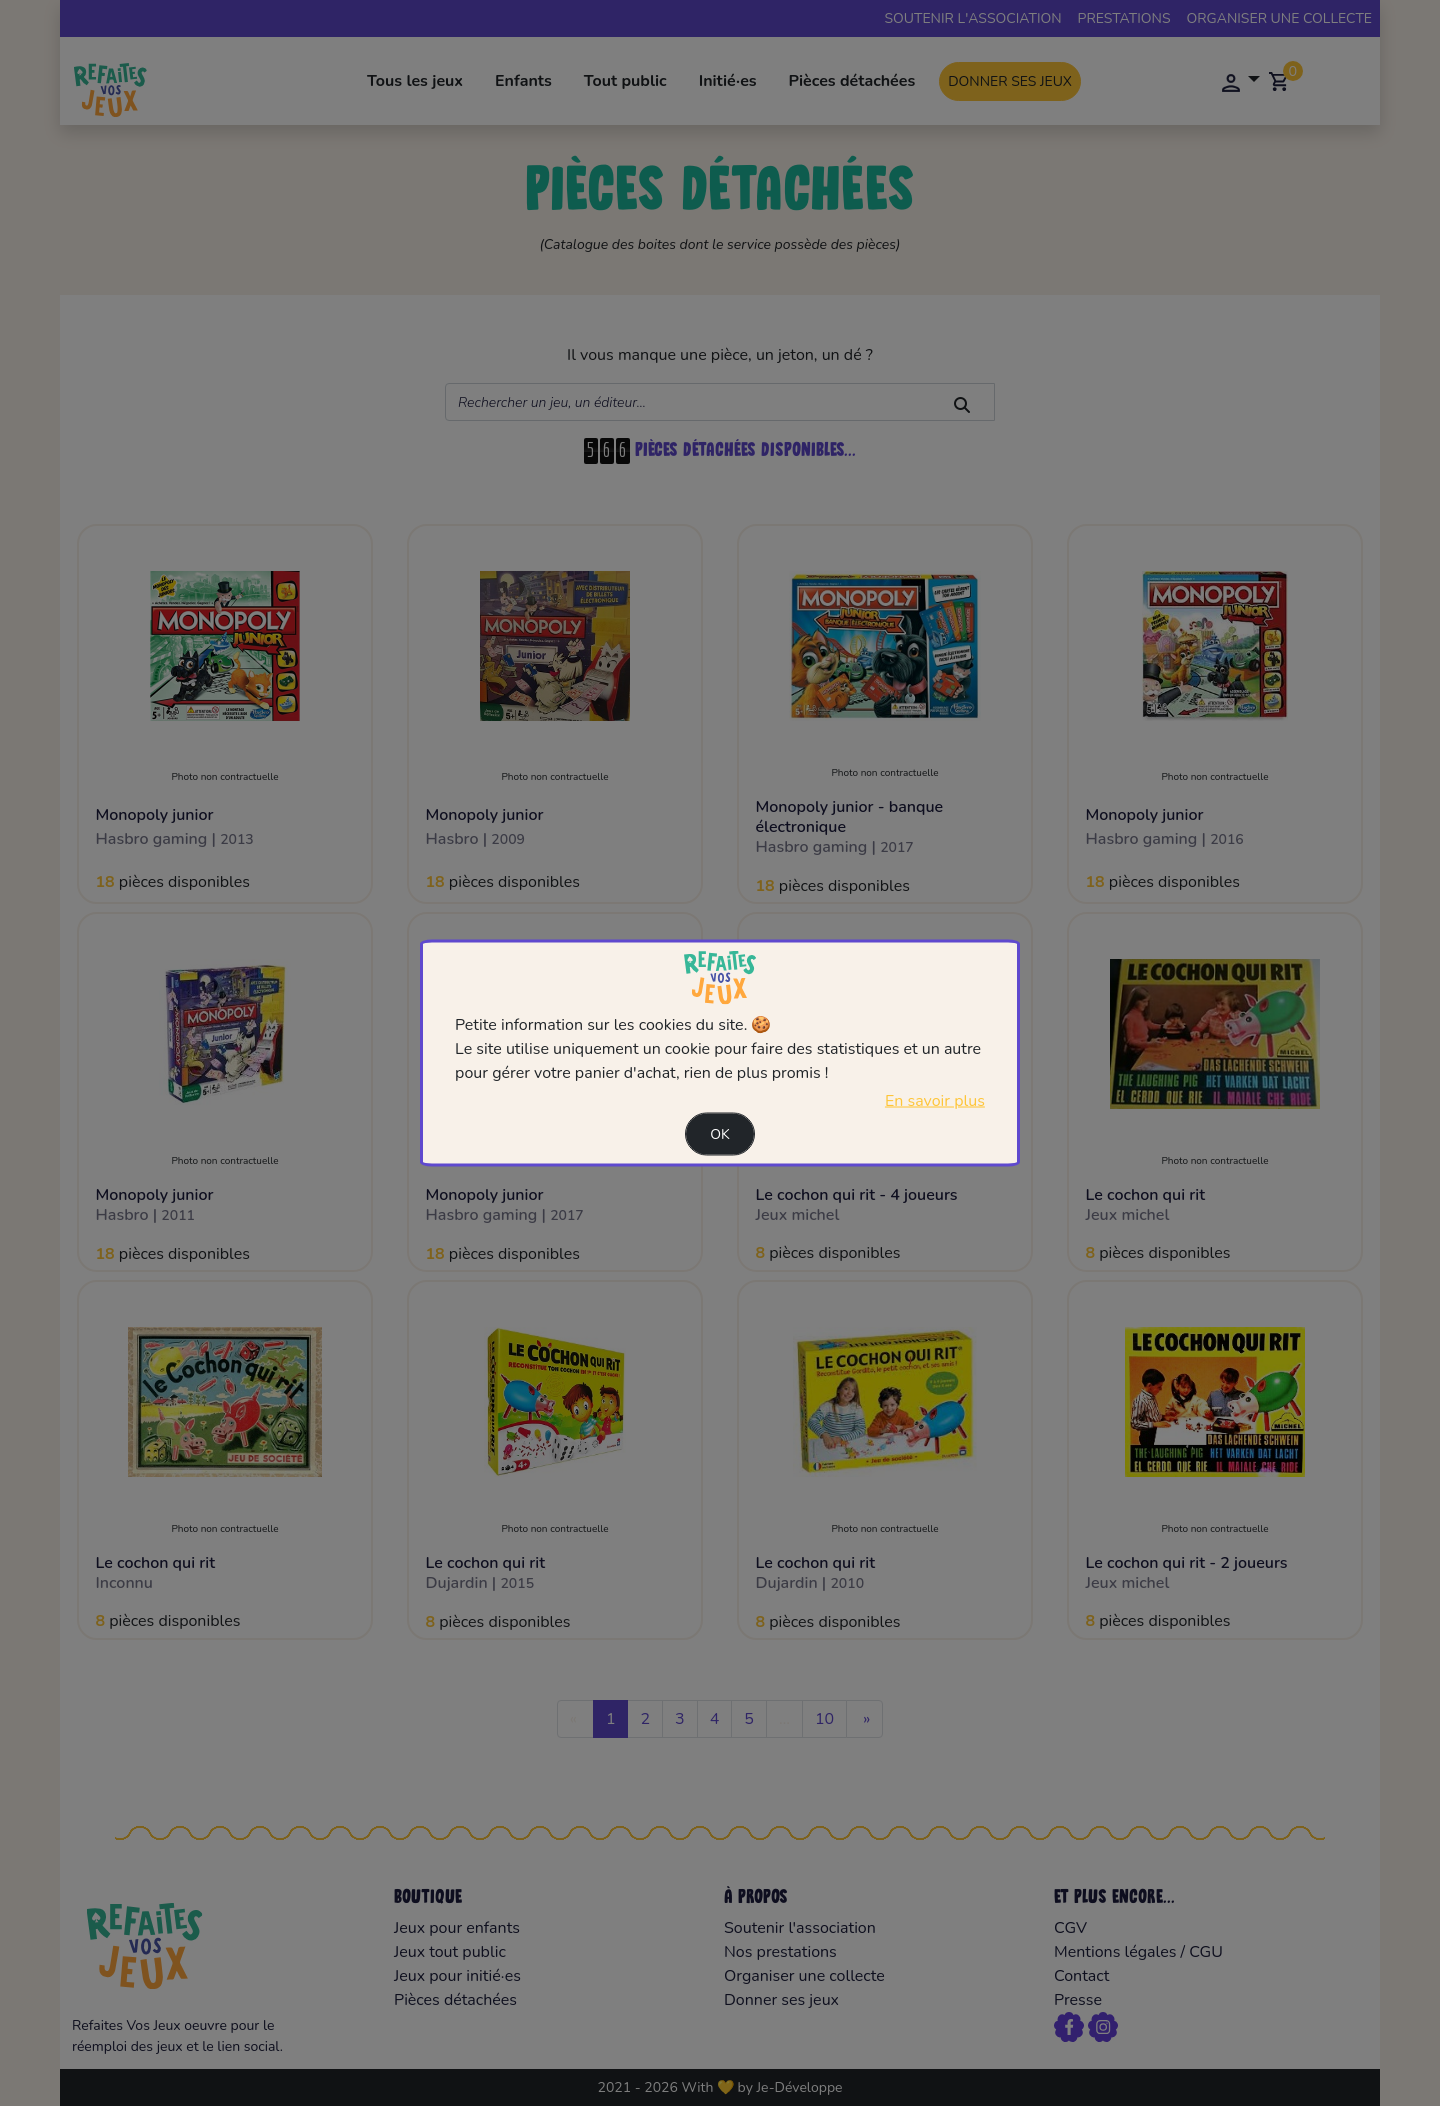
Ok (720, 1133)
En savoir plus (935, 1100)
